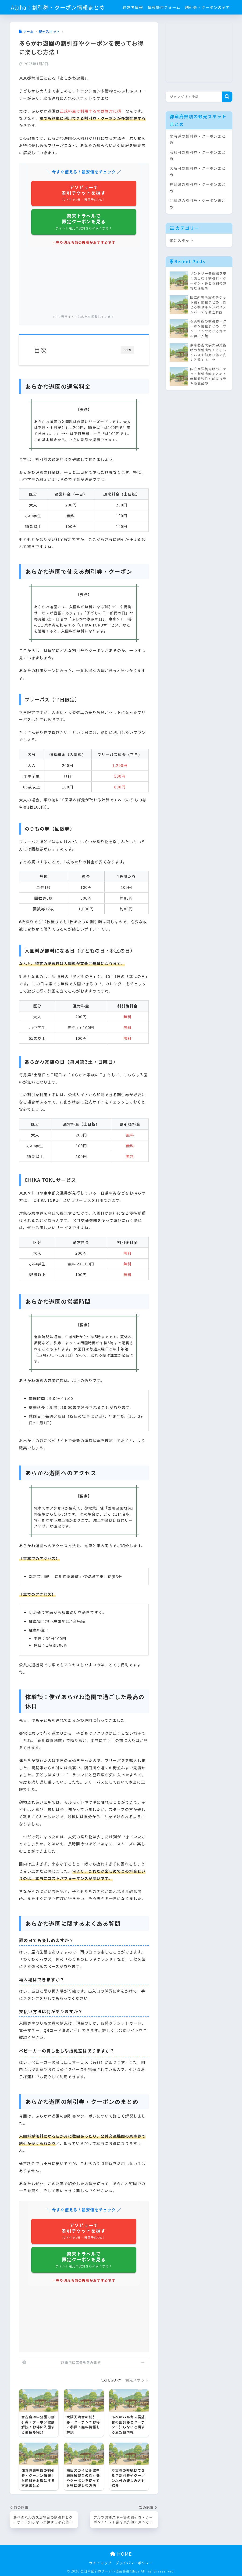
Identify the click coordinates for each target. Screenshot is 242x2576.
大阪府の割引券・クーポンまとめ (198, 171)
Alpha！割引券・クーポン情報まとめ (58, 7)
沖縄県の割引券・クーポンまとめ (198, 203)
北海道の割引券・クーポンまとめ (198, 139)
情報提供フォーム (164, 7)
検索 (227, 97)
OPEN (127, 350)
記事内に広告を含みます (81, 2362)
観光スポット (137, 2379)
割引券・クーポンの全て (207, 7)
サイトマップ (100, 2562)
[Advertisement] (84, 281)
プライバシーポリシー (134, 2562)
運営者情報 (133, 7)
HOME (121, 2553)
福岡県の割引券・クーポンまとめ (198, 187)
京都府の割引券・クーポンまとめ (198, 155)
